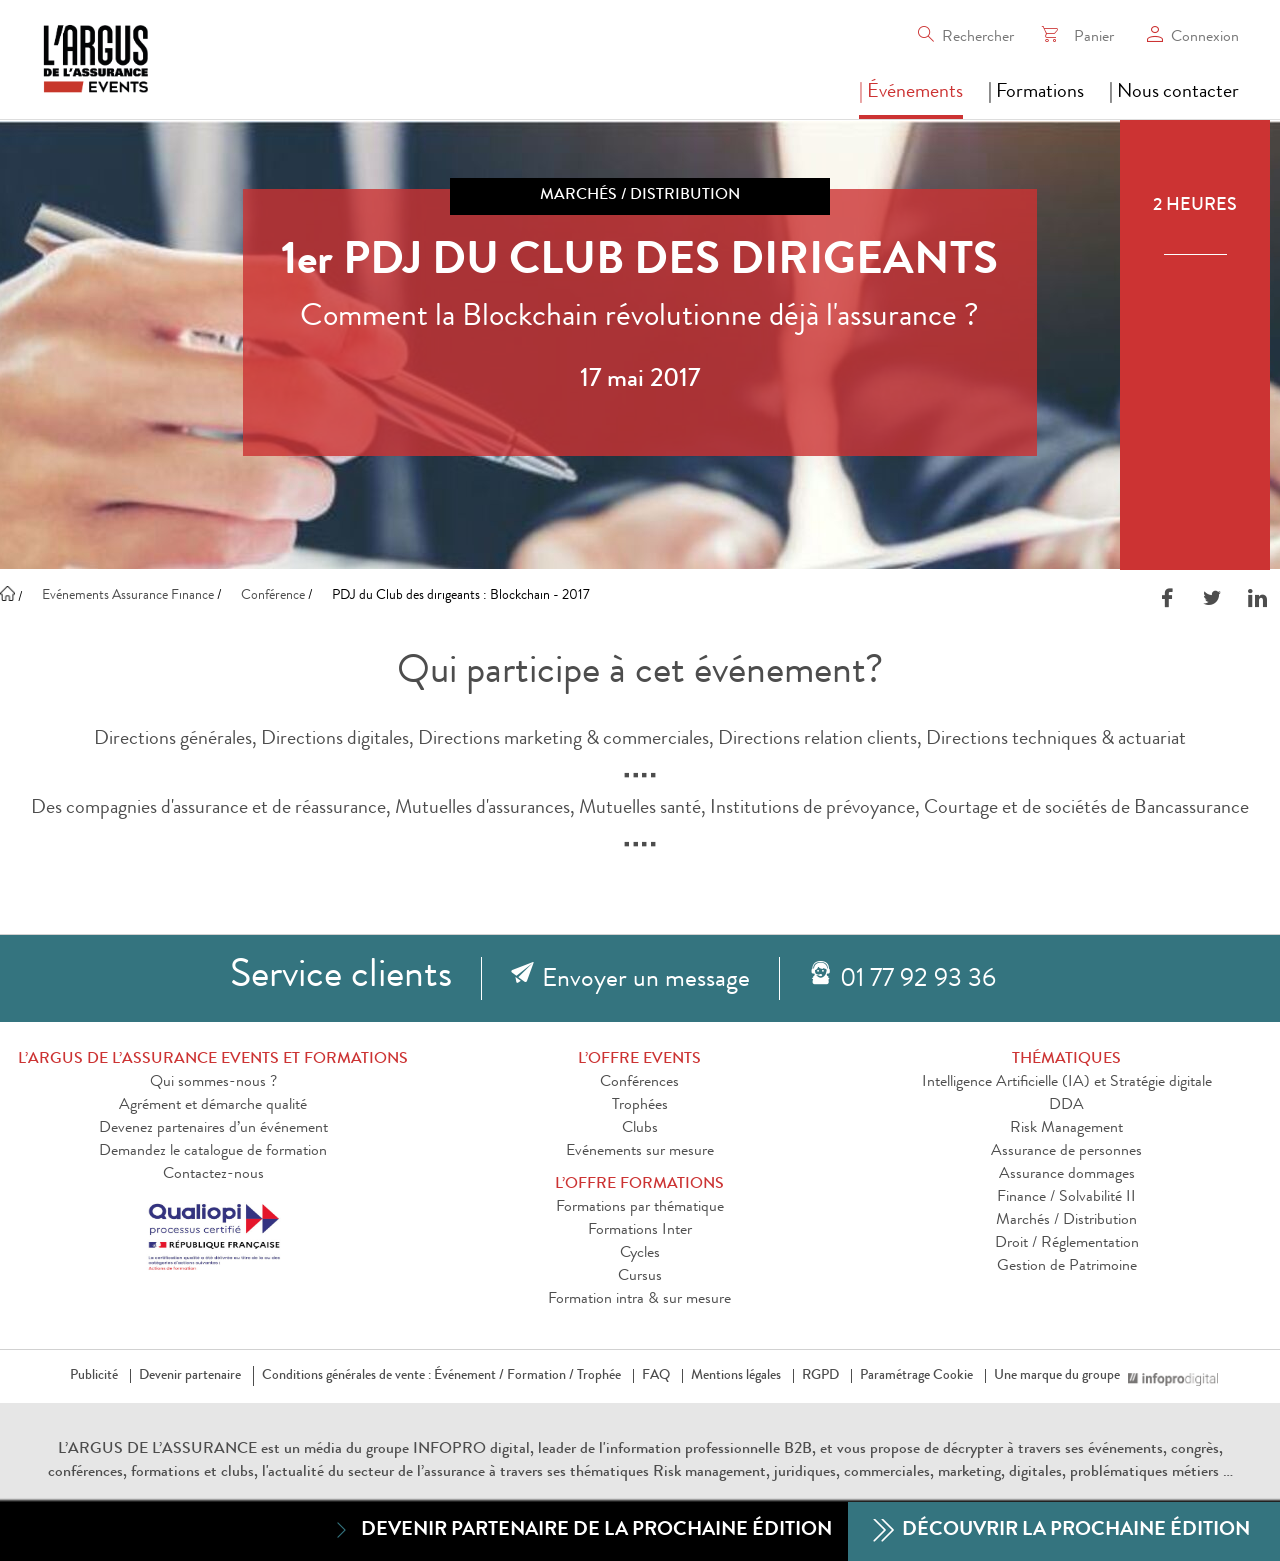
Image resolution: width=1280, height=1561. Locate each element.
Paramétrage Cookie (916, 1376)
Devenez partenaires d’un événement (213, 1129)
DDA (1066, 1106)
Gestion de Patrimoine (1067, 1267)
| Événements (911, 93)
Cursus (640, 1277)
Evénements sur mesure (640, 1152)
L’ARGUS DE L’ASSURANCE (157, 1450)
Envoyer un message (646, 981)
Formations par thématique (640, 1208)
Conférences (639, 1083)
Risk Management (1066, 1129)
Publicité (94, 1376)
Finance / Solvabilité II (1066, 1198)
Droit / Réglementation (1067, 1244)
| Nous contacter (1174, 93)
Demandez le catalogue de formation (213, 1152)
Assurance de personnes (1066, 1152)
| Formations (1036, 93)
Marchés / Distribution (1066, 1221)
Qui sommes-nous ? (213, 1083)
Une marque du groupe (1061, 1376)
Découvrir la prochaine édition (1061, 1531)
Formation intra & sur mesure (639, 1300)
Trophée (599, 1376)
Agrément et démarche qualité (213, 1106)
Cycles (640, 1254)
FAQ (656, 1376)
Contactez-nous (213, 1175)
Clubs (640, 1129)
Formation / (540, 1376)
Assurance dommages (1067, 1175)
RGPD (820, 1376)
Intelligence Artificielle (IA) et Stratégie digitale (1067, 1083)
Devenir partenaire (190, 1376)
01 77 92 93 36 (918, 981)
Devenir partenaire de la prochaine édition (581, 1530)
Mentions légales (736, 1376)
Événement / (469, 1376)
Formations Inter (640, 1231)
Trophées (640, 1106)
